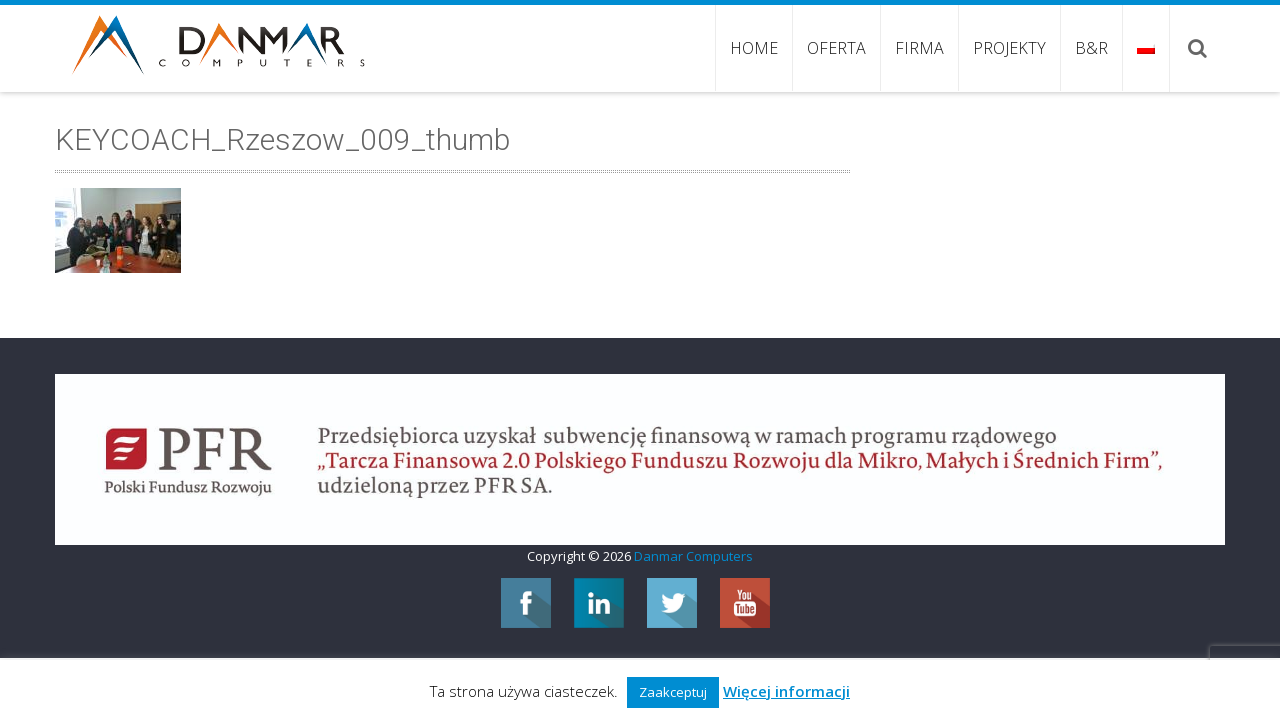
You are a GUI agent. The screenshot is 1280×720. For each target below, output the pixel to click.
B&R (1091, 48)
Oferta (836, 48)
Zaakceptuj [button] (673, 692)
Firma (919, 48)
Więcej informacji (786, 691)
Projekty (1009, 48)
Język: (1146, 48)
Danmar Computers (693, 556)
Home (754, 48)
